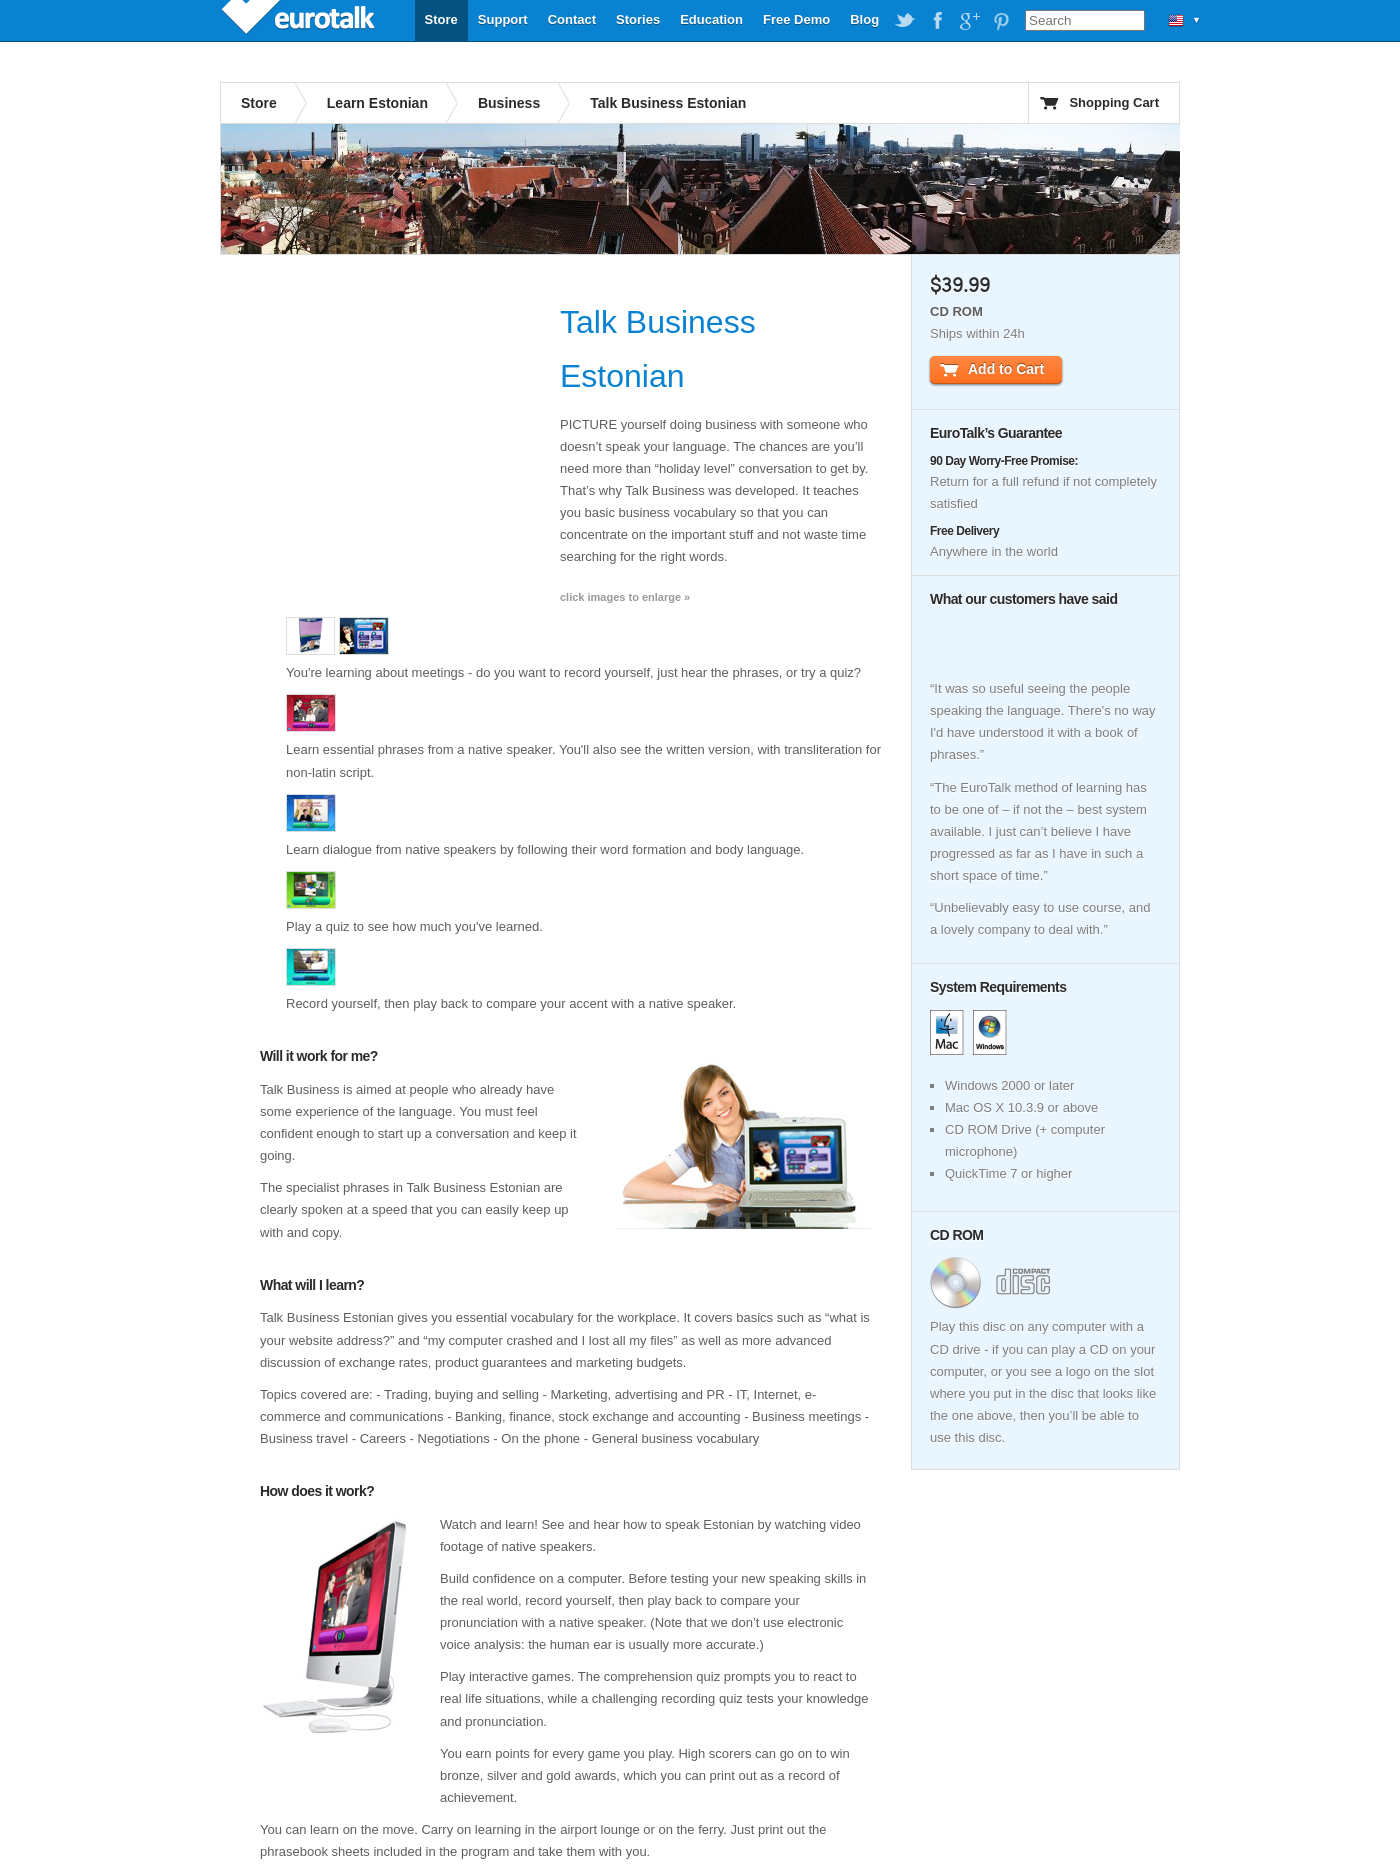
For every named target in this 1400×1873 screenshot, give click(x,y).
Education (711, 19)
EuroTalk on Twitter (905, 21)
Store (441, 19)
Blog (864, 19)
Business (509, 103)
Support (503, 19)
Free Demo (796, 19)
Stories (638, 19)
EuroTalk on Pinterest (1001, 21)
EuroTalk (300, 20)
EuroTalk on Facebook (937, 21)
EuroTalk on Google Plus (969, 21)
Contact (572, 19)
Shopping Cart (1114, 102)
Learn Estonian (377, 103)
